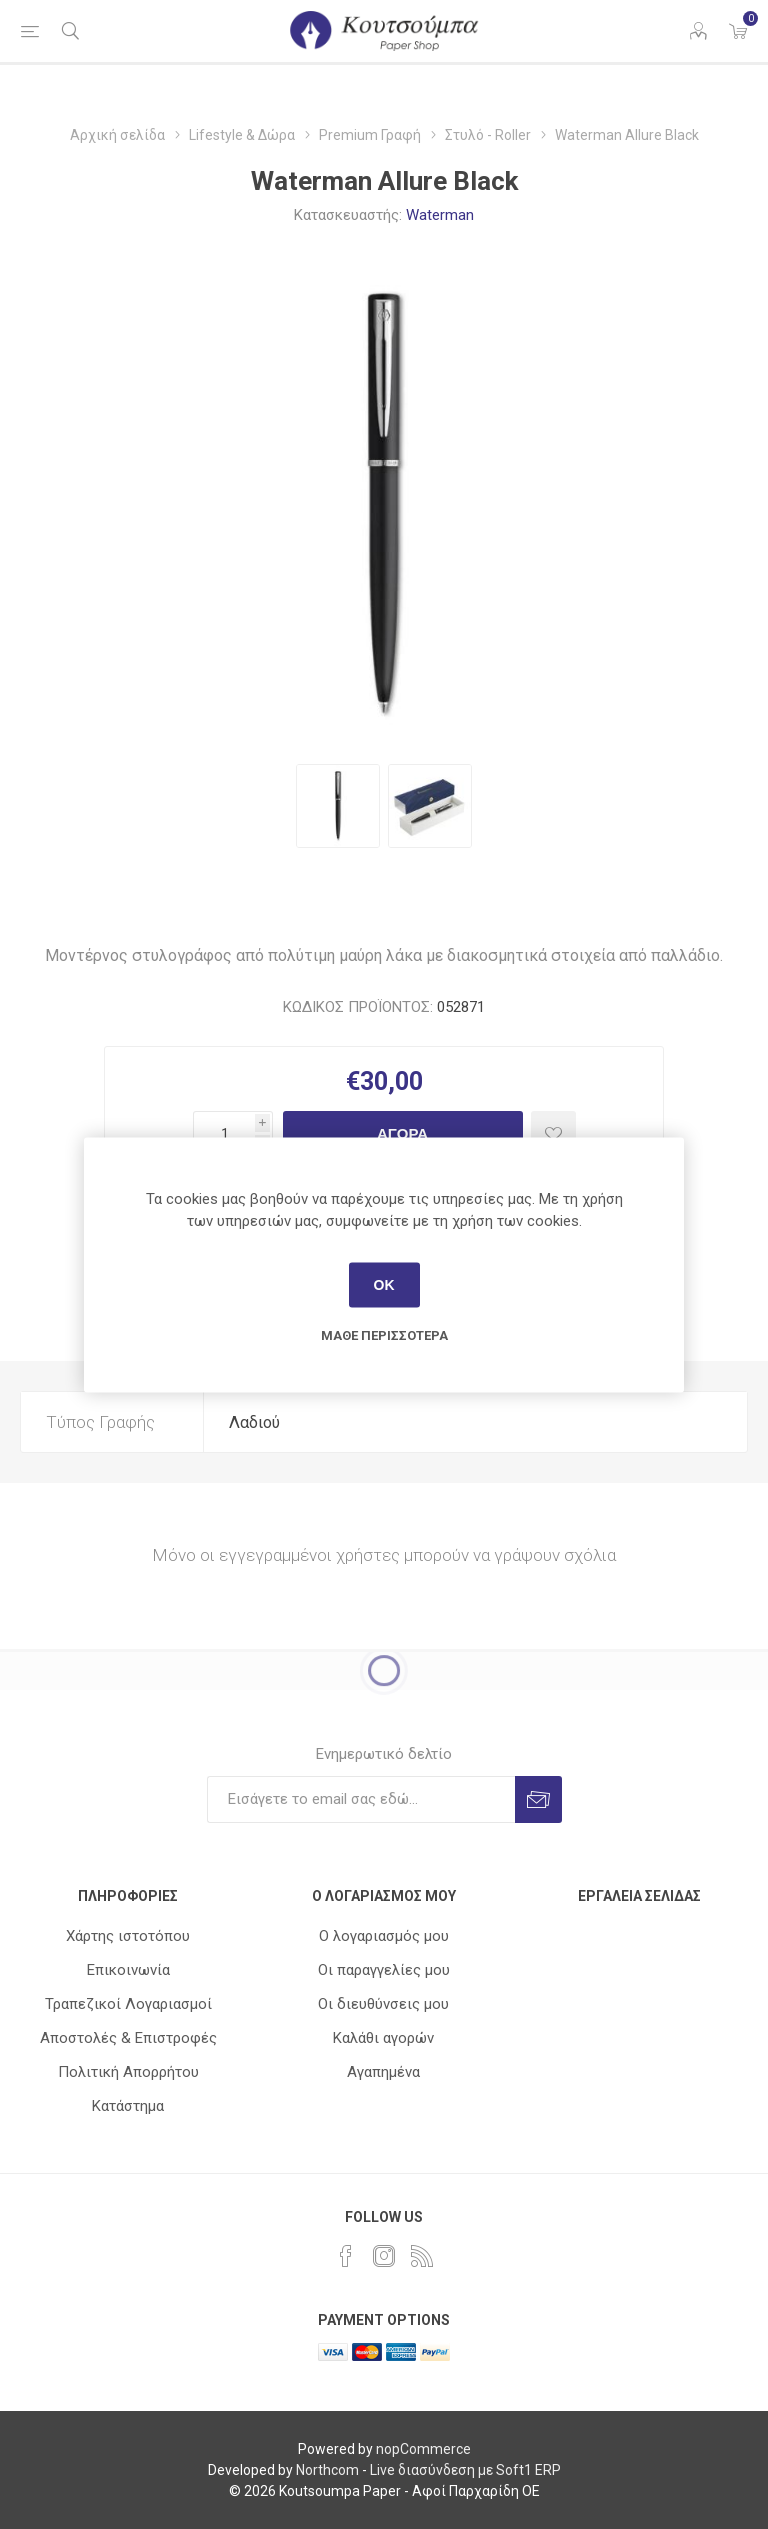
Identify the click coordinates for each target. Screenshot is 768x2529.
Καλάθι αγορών (383, 2038)
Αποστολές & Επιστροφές (128, 2038)
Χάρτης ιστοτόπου (128, 1936)
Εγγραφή (538, 1799)
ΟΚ (384, 1285)
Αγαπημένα (383, 2072)
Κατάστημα (128, 2106)
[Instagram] (384, 2256)
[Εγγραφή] (361, 1799)
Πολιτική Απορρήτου (128, 2072)
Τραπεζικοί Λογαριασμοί (128, 2004)
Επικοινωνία (128, 1970)
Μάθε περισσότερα (384, 1334)
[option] (338, 806)
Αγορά (402, 1133)
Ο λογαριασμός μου (384, 1936)
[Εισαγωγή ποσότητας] (224, 1133)
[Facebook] (346, 2256)
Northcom (327, 2470)
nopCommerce (423, 2449)
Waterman (440, 215)
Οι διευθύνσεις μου (383, 2004)
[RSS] (422, 2256)
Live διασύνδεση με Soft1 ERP (465, 2470)
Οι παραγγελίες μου (384, 1970)
